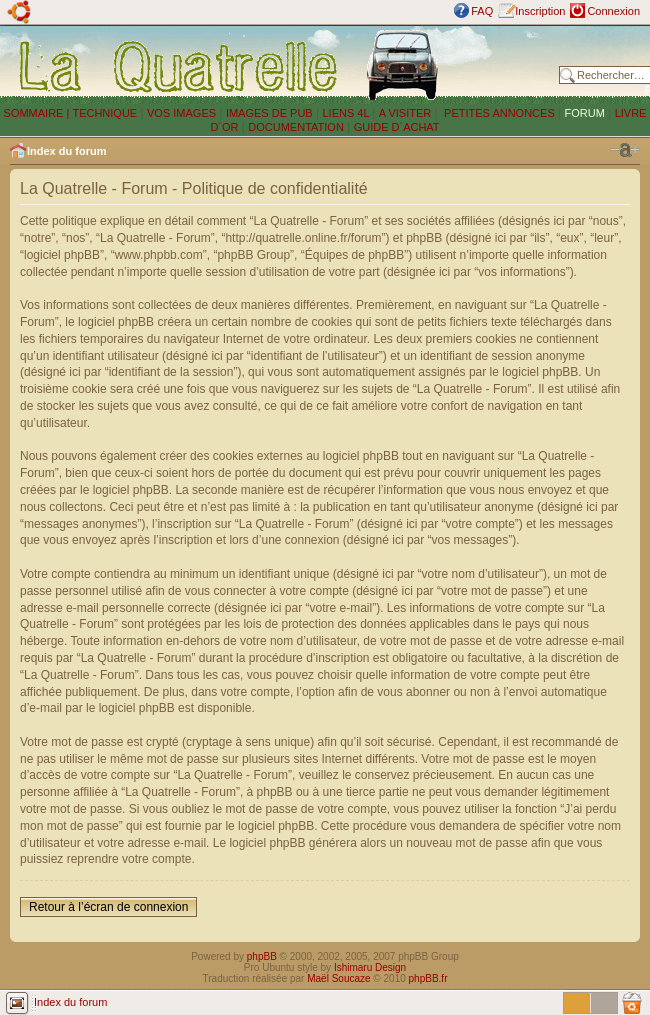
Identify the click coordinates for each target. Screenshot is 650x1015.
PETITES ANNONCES (498, 113)
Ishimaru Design (370, 967)
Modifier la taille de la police (625, 150)
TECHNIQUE (104, 113)
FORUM (585, 113)
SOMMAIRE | (38, 113)
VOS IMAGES (181, 113)
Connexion (613, 11)
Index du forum (66, 151)
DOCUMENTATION (296, 127)
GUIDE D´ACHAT (397, 127)
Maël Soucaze (338, 978)
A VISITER (405, 113)
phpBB (262, 956)
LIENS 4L (347, 113)
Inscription (540, 11)
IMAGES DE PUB (269, 113)
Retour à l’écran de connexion (108, 907)
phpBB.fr (428, 978)
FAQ (482, 11)
